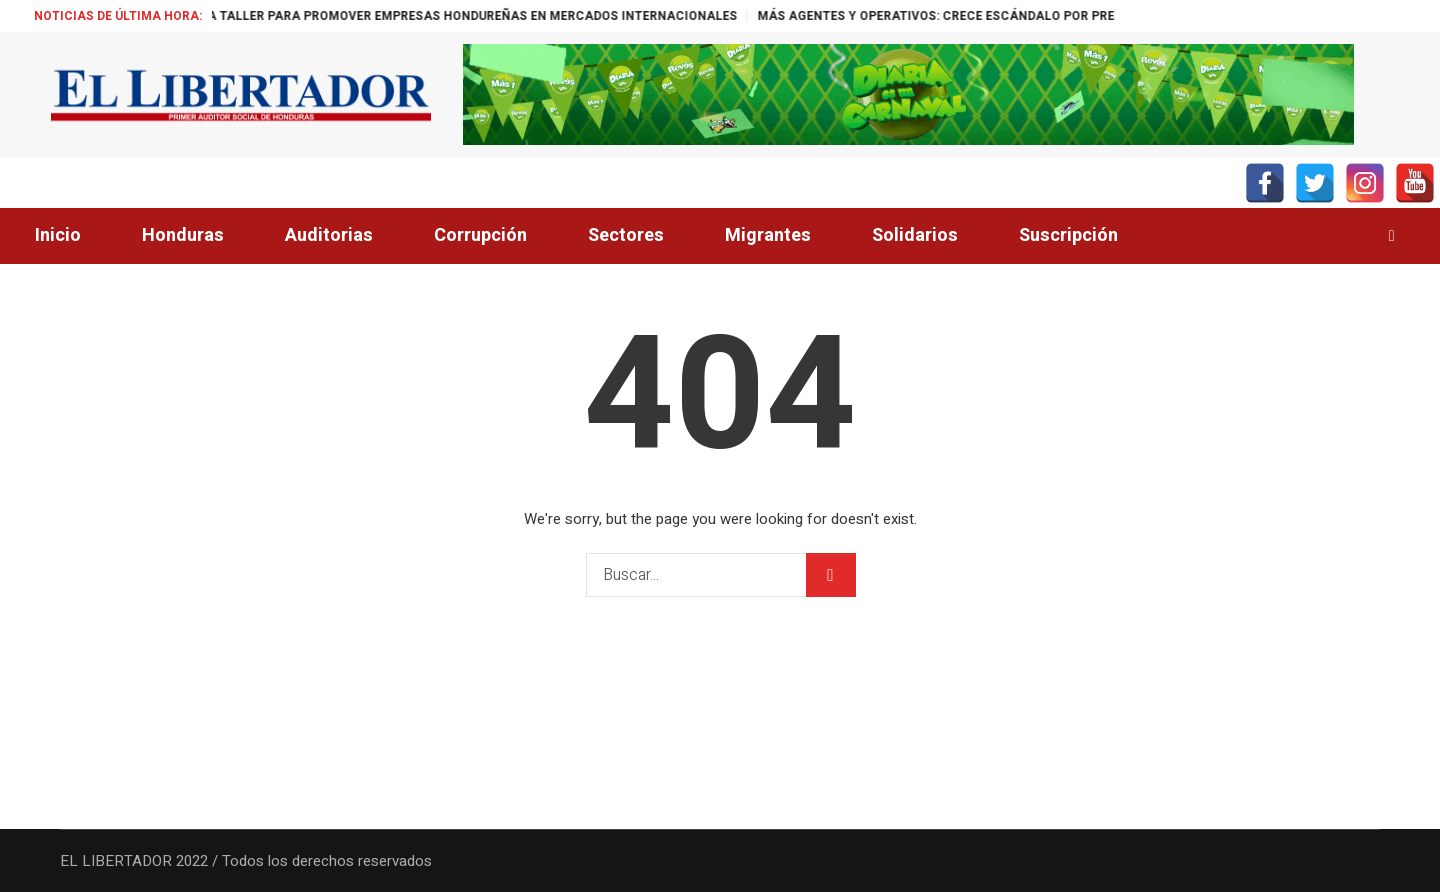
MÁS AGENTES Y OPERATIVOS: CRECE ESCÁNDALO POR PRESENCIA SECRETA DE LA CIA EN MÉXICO (1109, 16)
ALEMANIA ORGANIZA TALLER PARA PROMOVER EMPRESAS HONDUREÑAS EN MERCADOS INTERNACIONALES (466, 16)
